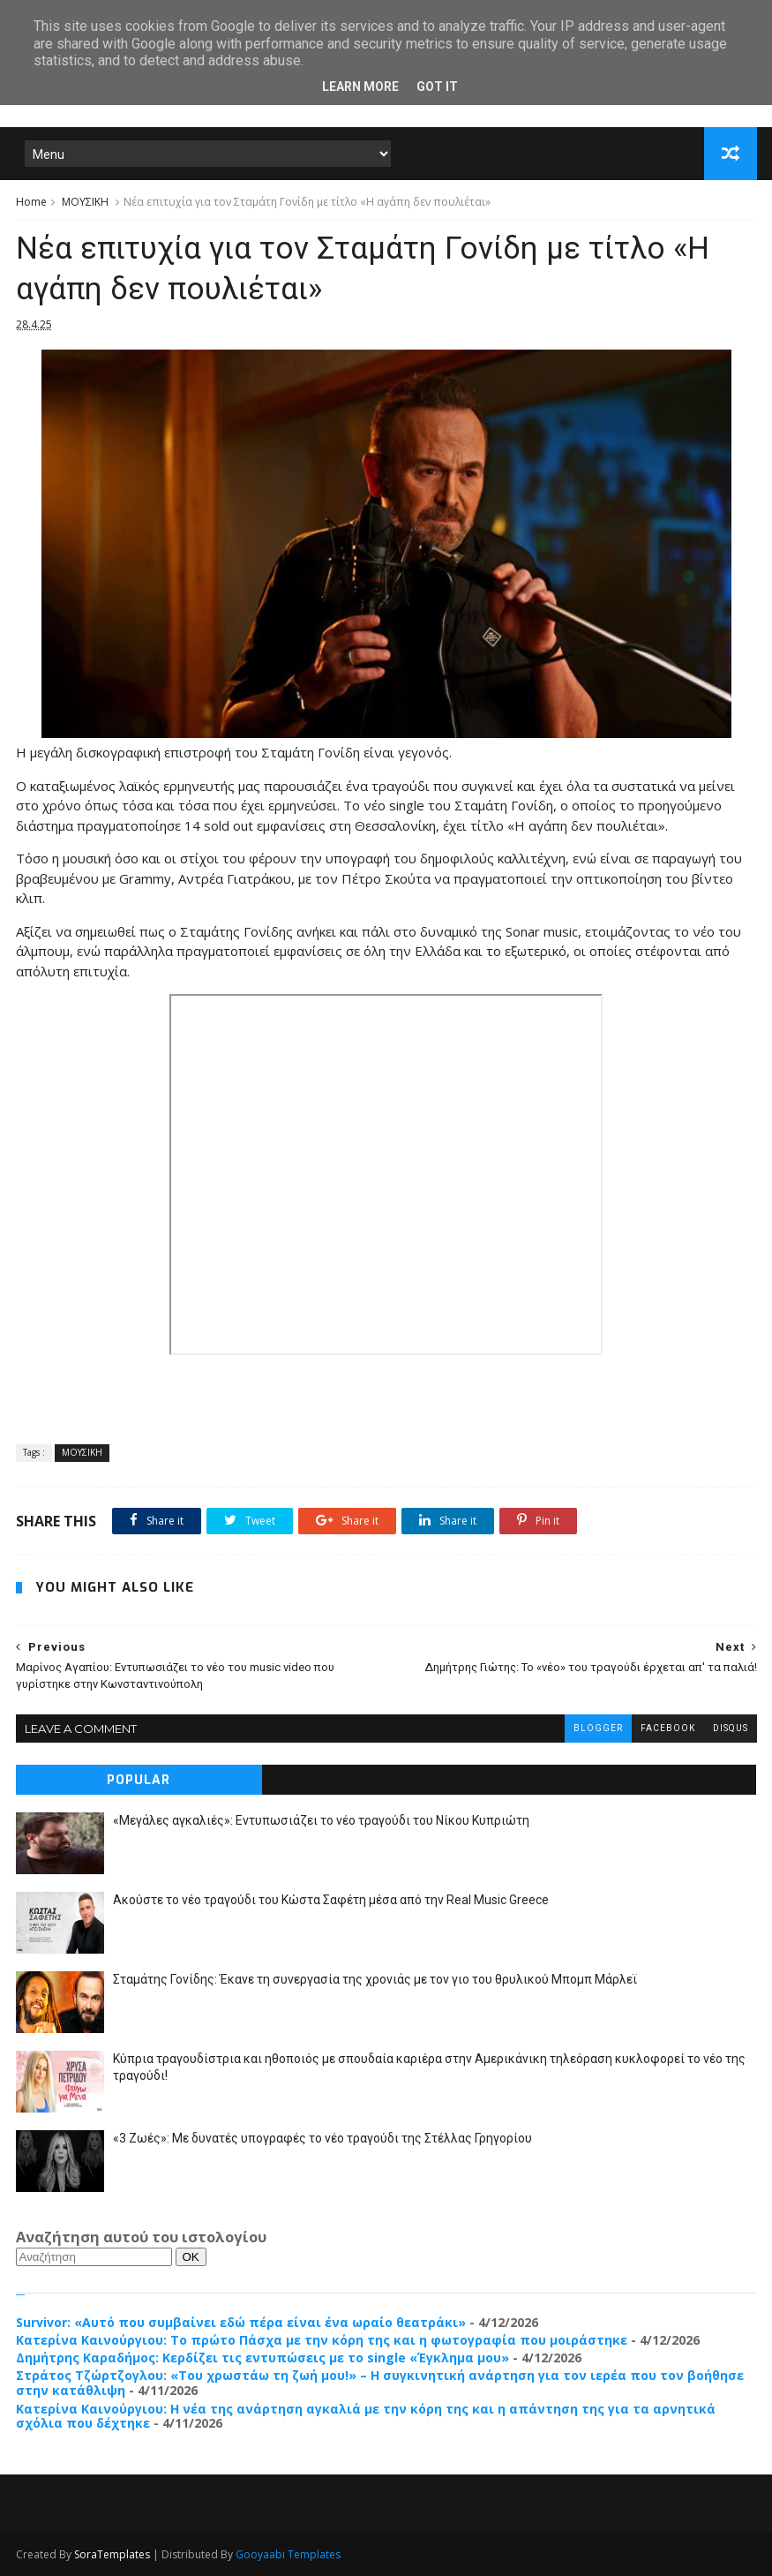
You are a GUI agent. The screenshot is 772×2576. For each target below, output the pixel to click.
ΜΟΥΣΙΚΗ (85, 201)
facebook (668, 1728)
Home (31, 201)
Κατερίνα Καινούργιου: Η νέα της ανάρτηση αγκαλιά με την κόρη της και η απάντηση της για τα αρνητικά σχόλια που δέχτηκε (366, 2416)
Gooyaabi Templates (288, 2554)
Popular (138, 1780)
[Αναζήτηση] (94, 2257)
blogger (598, 1728)
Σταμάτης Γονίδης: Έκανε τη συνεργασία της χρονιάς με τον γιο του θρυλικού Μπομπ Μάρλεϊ (375, 1979)
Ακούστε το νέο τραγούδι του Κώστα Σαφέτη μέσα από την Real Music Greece (331, 1900)
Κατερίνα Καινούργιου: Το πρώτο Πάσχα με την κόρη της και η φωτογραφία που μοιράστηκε (321, 2339)
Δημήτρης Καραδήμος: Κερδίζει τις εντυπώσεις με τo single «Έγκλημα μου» (262, 2357)
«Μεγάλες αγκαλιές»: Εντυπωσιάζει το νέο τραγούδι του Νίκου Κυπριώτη (321, 1820)
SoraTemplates (112, 2554)
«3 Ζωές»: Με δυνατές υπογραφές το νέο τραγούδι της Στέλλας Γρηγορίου (322, 2138)
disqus (730, 1728)
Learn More (360, 86)
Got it (437, 86)
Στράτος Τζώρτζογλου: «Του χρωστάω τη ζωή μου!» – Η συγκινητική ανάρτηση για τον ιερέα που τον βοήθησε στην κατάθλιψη (380, 2383)
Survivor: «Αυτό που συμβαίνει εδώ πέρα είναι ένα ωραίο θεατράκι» (241, 2322)
